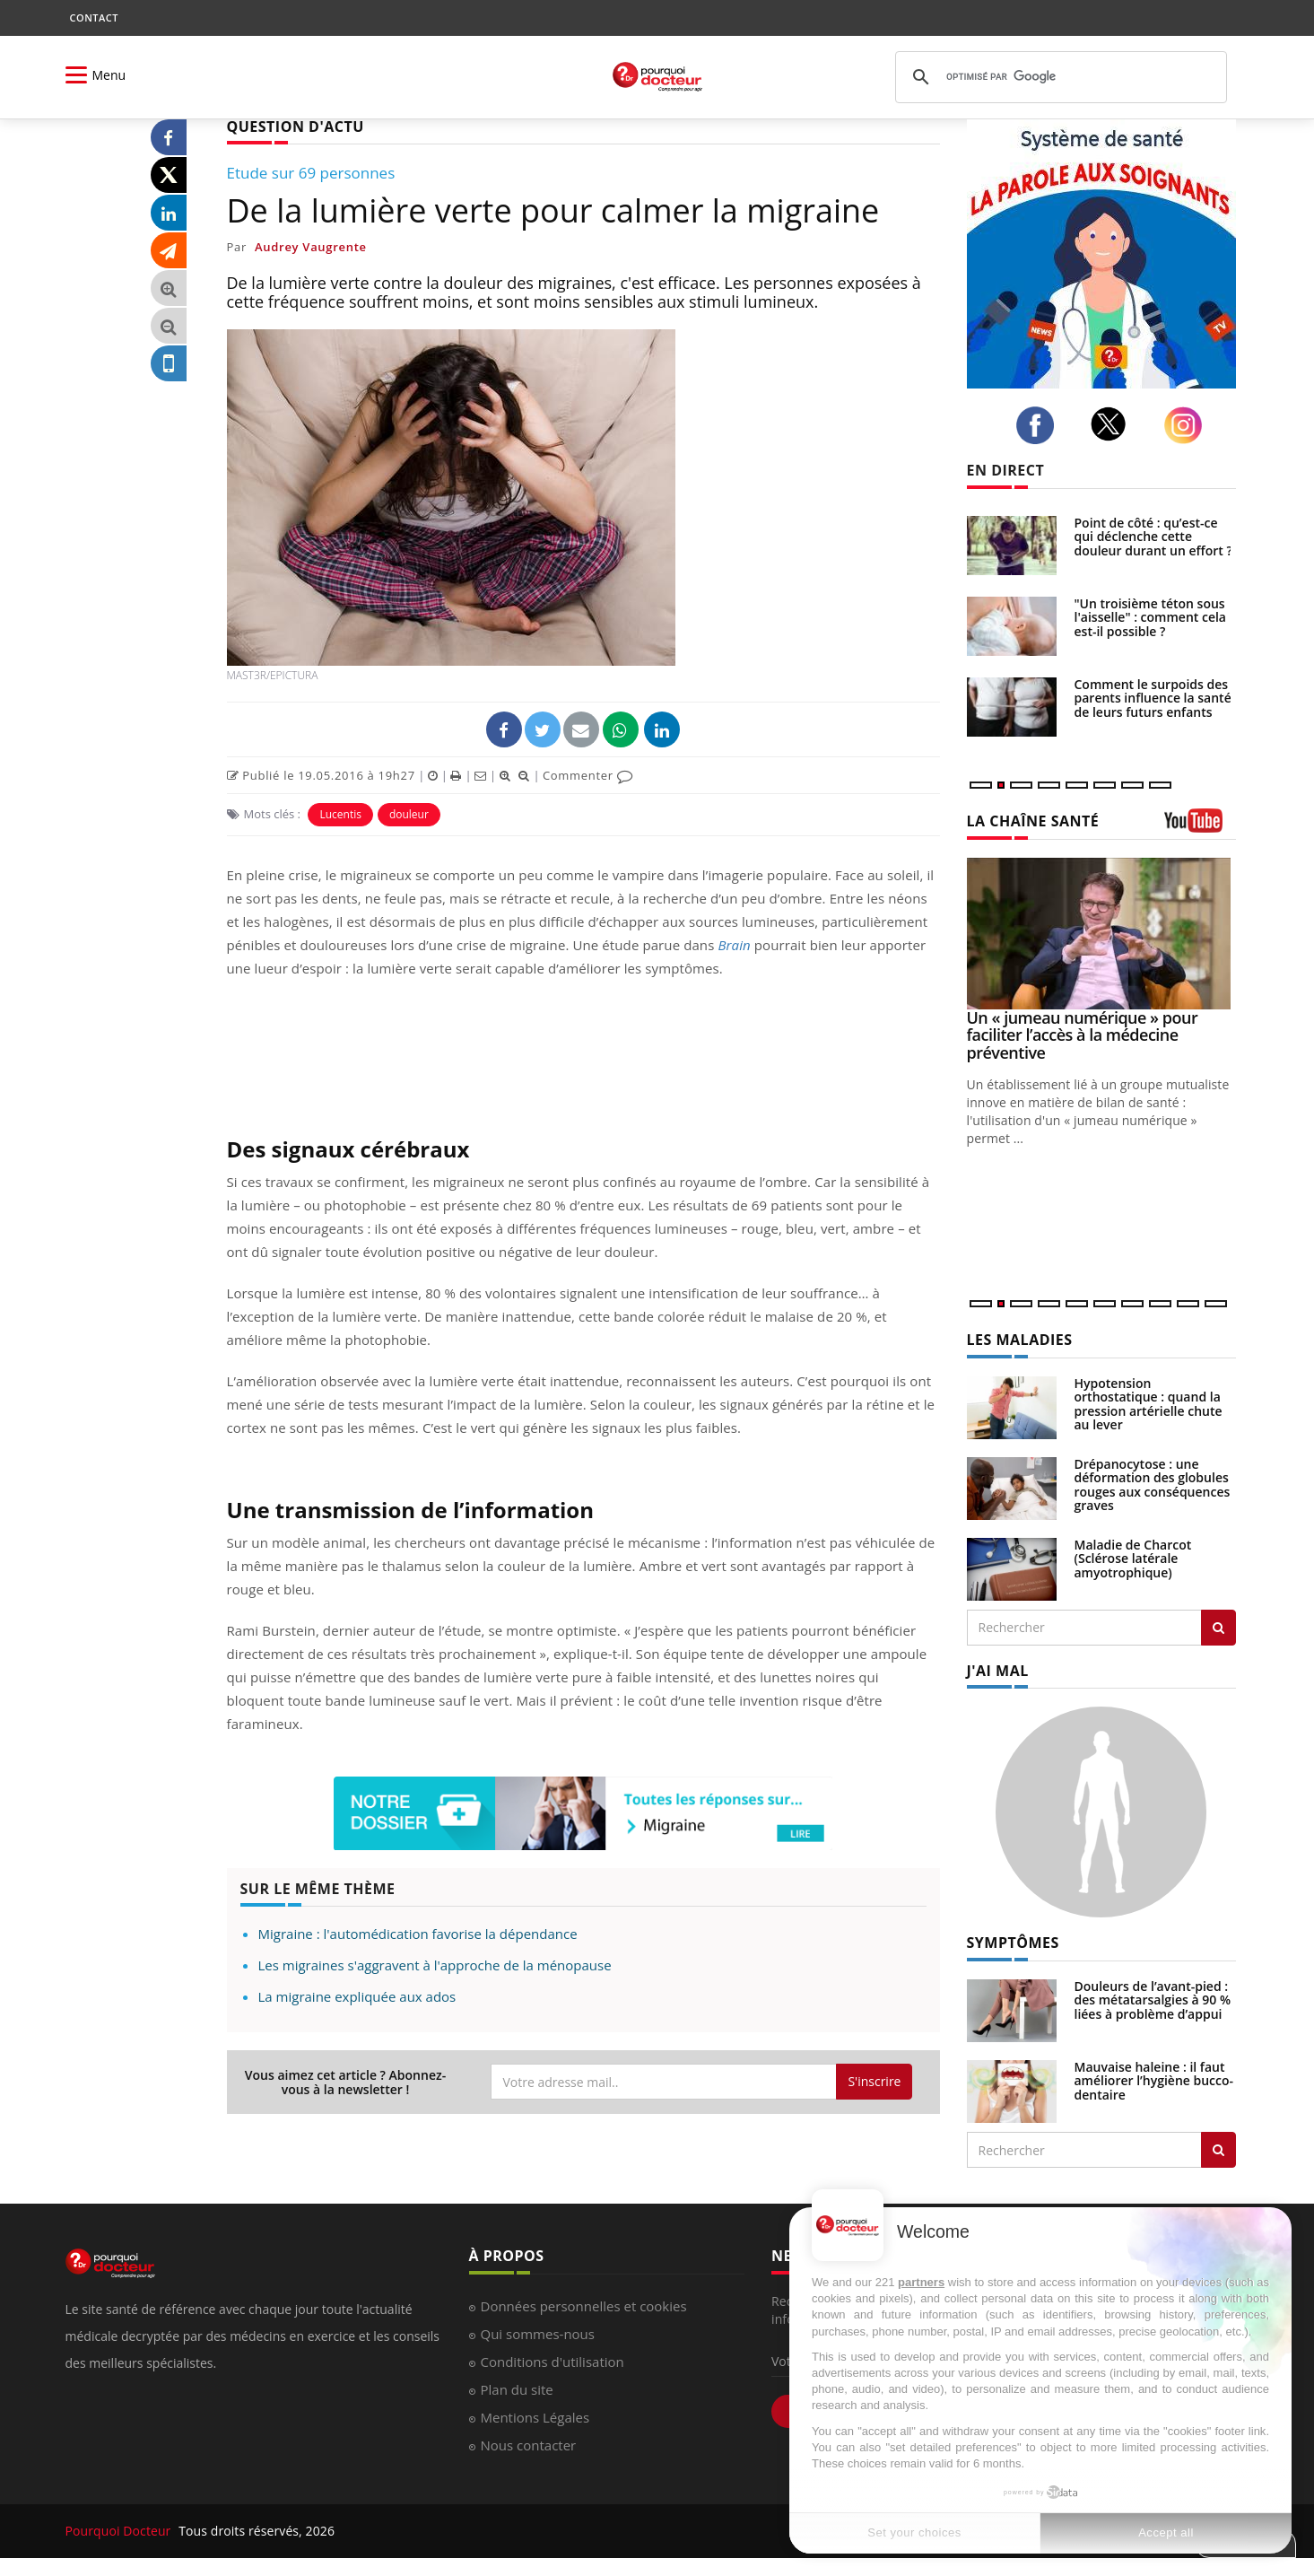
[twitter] (1113, 424)
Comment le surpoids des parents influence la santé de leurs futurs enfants (1153, 698)
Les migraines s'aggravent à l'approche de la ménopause (435, 1965)
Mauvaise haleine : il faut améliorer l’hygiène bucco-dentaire (1154, 2080)
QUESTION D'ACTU (295, 126)
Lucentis (340, 814)
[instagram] (1188, 425)
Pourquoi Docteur (120, 2530)
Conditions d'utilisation (552, 2362)
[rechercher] (1058, 77)
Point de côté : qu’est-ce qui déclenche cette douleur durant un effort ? (1153, 536)
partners (921, 2282)
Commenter (588, 775)
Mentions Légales (535, 2417)
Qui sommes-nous (538, 2334)
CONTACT (94, 17)
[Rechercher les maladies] (1218, 1628)
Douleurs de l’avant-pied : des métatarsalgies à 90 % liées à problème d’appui (1153, 2000)
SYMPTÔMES (1013, 1942)
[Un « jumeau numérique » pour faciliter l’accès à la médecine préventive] (1101, 933)
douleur (409, 814)
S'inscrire (874, 2081)
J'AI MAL (998, 1671)
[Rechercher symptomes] (1218, 2150)
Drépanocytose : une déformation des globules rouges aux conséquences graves (1153, 1484)
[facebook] (1040, 425)
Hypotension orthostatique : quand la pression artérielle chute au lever (1149, 1404)
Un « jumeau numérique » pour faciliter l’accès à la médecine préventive (1082, 1035)
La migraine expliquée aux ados (357, 1996)
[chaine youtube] (1200, 827)
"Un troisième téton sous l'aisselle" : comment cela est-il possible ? (1151, 617)
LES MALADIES (1020, 1339)
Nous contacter (529, 2445)
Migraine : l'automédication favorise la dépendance (418, 1934)
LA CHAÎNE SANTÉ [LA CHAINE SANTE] (1033, 821)
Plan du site (517, 2389)
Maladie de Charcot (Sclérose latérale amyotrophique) (1133, 1558)
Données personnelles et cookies (584, 2306)
